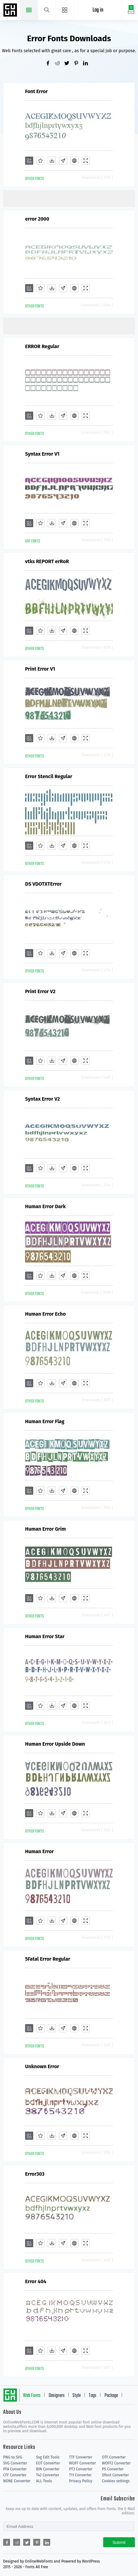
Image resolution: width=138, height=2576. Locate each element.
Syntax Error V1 (42, 454)
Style (76, 2396)
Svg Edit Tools (48, 2457)
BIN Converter (48, 2469)
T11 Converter (80, 2475)
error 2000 (37, 219)
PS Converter (113, 2469)
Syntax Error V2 (42, 1099)
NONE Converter (16, 2481)
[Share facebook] (50, 64)
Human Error (39, 1851)
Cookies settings (116, 2481)
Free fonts (11, 11)
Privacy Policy (80, 2481)
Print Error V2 (40, 991)
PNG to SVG (12, 2457)
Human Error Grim (45, 1529)
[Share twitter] (69, 64)
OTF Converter (114, 2457)
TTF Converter (80, 2457)
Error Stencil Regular (48, 776)
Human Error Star (45, 1636)
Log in (98, 10)
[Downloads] (52, 161)
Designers (57, 2396)
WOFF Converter (82, 2463)
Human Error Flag (44, 1421)
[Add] (29, 161)
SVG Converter (15, 2463)
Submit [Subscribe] (119, 2542)
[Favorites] (40, 161)
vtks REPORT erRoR (47, 561)
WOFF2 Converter (116, 2463)
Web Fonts (31, 2396)
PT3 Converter (81, 2469)
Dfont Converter (115, 2475)
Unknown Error (42, 2066)
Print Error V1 (40, 669)
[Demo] (86, 161)
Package (111, 2396)
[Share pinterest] (78, 64)
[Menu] (65, 10)
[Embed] (74, 161)
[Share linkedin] (88, 64)
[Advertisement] (70, 198)
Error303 (35, 2174)
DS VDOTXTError (43, 884)
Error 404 (35, 2281)
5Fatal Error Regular (47, 1959)
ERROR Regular (42, 346)
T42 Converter (47, 2475)
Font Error (36, 91)
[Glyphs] (63, 161)
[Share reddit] (59, 64)
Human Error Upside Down (55, 1744)
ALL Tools (44, 2481)
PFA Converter (15, 2469)
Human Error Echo (45, 1314)
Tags (92, 2396)
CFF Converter (14, 2475)
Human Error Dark (45, 1206)
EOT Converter (48, 2463)
